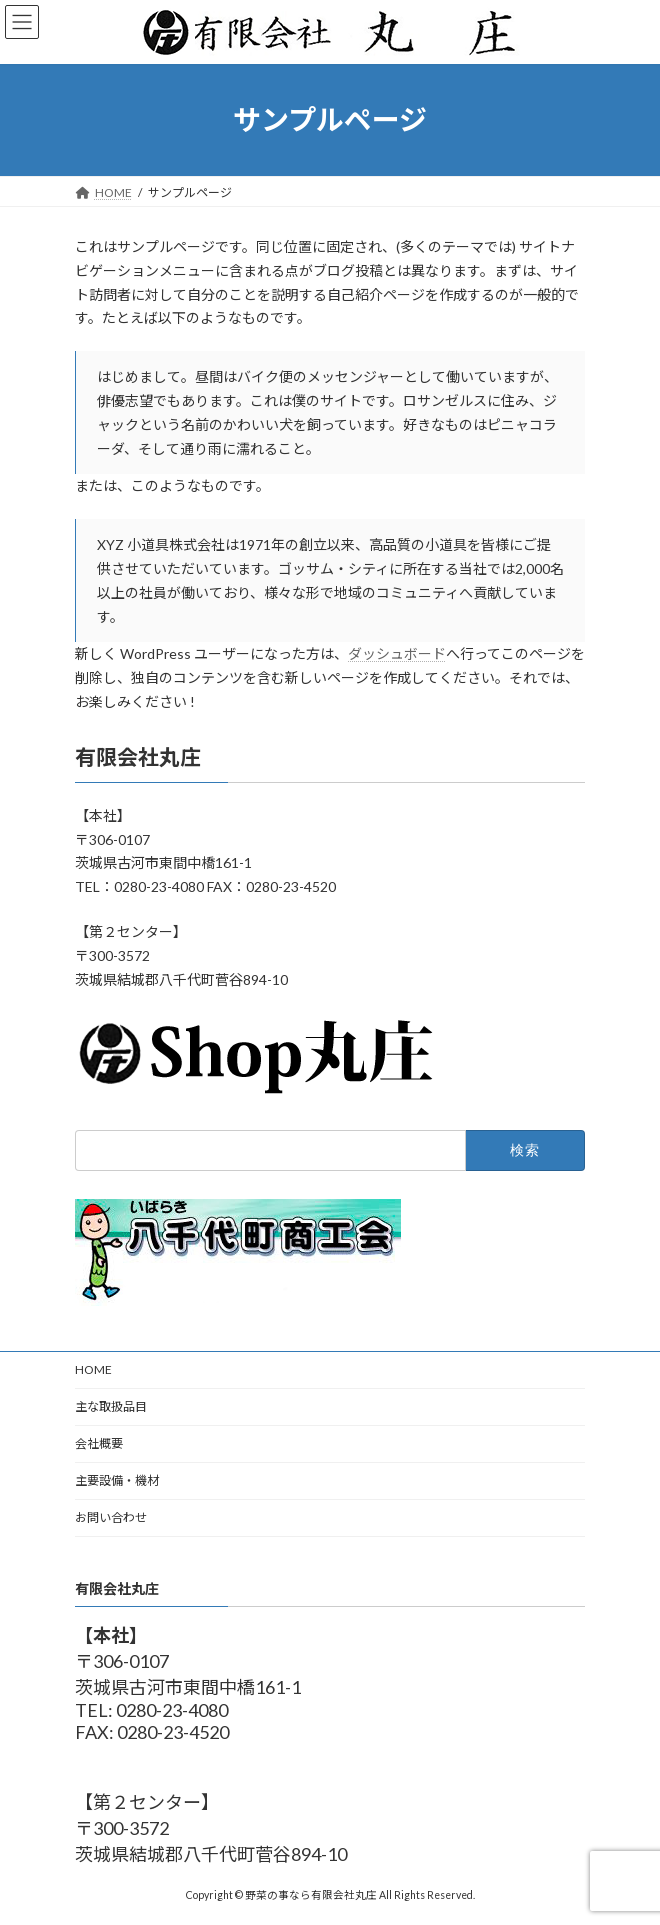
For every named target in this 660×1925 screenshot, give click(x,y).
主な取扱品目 (111, 1406)
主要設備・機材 (117, 1480)
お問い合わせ (111, 1517)
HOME (93, 1369)
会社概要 (99, 1443)
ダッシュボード (397, 653)
